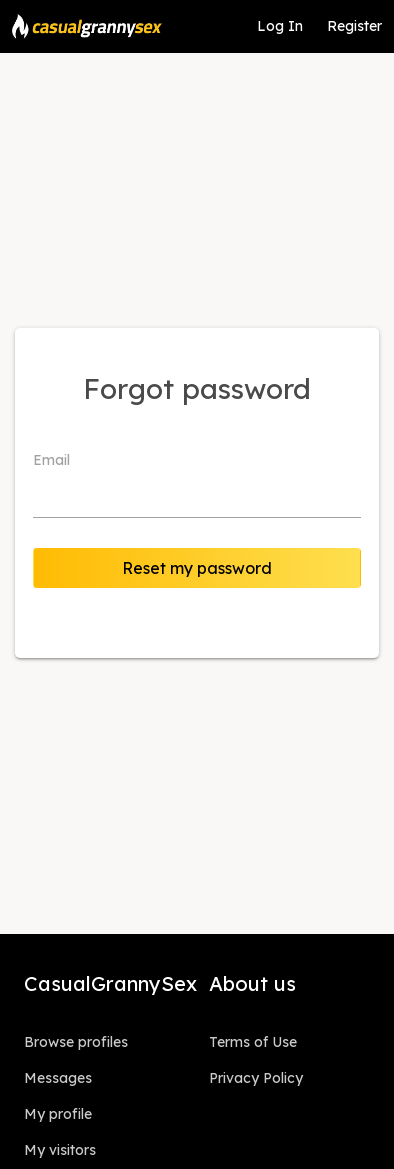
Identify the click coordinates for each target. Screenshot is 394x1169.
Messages (58, 1078)
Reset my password (197, 568)
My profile (58, 1114)
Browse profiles (76, 1042)
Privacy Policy (256, 1078)
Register (354, 26)
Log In (280, 26)
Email (51, 460)
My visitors (60, 1150)
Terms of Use (253, 1042)
